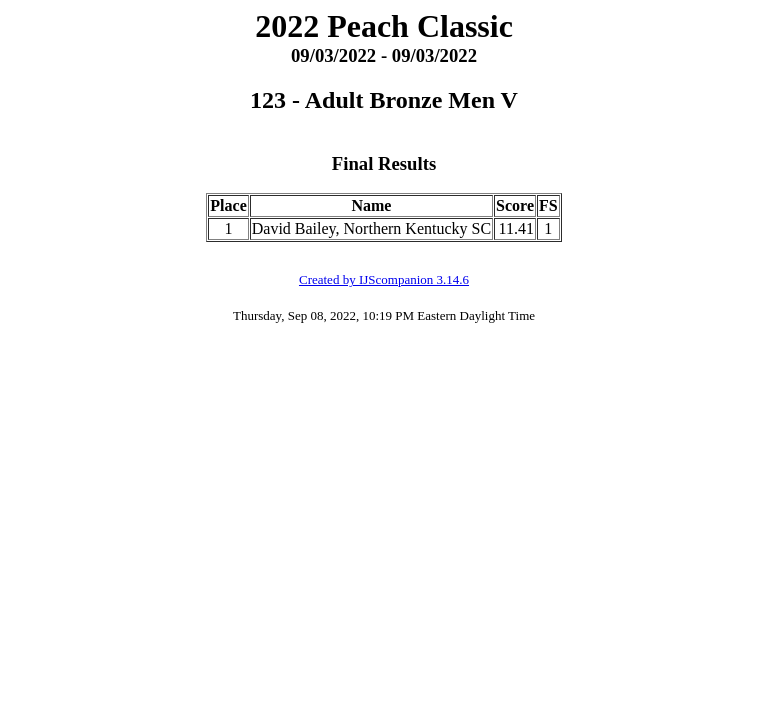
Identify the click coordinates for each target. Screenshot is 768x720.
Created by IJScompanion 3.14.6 (384, 279)
